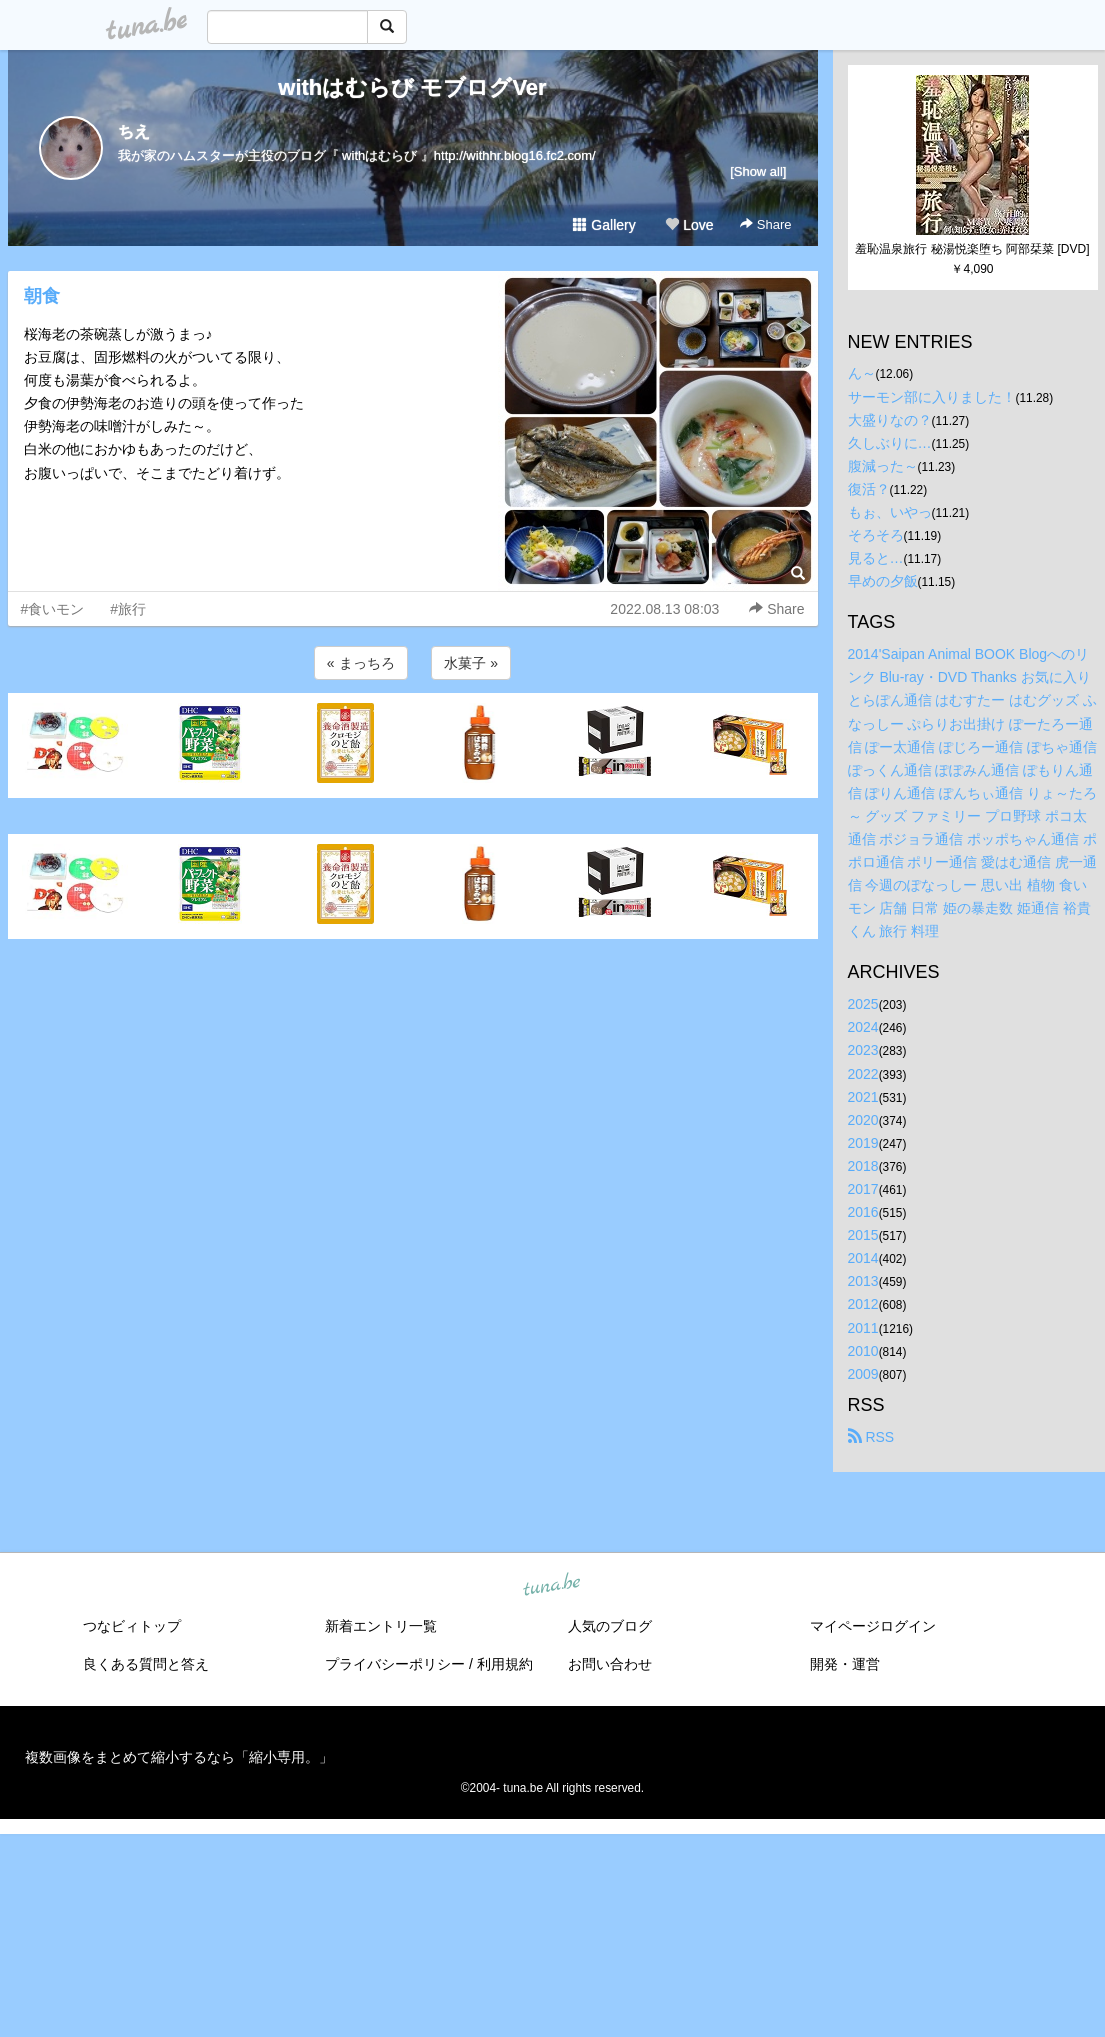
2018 (863, 1166)
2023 (863, 1050)
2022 (863, 1074)
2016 (863, 1212)
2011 (863, 1328)
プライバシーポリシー (395, 1664)
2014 (863, 1258)
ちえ (134, 131)
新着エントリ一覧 (381, 1626)
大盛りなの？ (890, 420)
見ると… (876, 558)
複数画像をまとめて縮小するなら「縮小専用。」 (179, 1757)
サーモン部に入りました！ (932, 397)
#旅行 (128, 609)
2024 (863, 1027)
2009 (863, 1374)
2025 (863, 1004)
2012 (863, 1304)
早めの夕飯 (883, 581)
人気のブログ (610, 1626)
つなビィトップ (132, 1626)
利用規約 (505, 1664)
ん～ (862, 373)
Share (765, 224)
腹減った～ (883, 466)
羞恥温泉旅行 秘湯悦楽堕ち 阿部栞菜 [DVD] (972, 249)
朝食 (42, 296)
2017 (863, 1189)
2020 (863, 1120)
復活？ (869, 489)
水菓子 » (471, 663)
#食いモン (53, 609)
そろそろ (876, 535)
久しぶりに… (890, 443)
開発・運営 (845, 1664)
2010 (863, 1351)
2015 (863, 1235)
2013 (863, 1281)
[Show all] (758, 171)
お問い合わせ (610, 1664)
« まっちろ (361, 663)
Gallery (604, 225)
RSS (871, 1437)
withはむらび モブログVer (412, 87)
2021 (863, 1097)
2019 (863, 1143)
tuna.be (552, 1585)
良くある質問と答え (146, 1664)
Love (689, 225)
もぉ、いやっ (890, 512)
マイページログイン (873, 1626)
